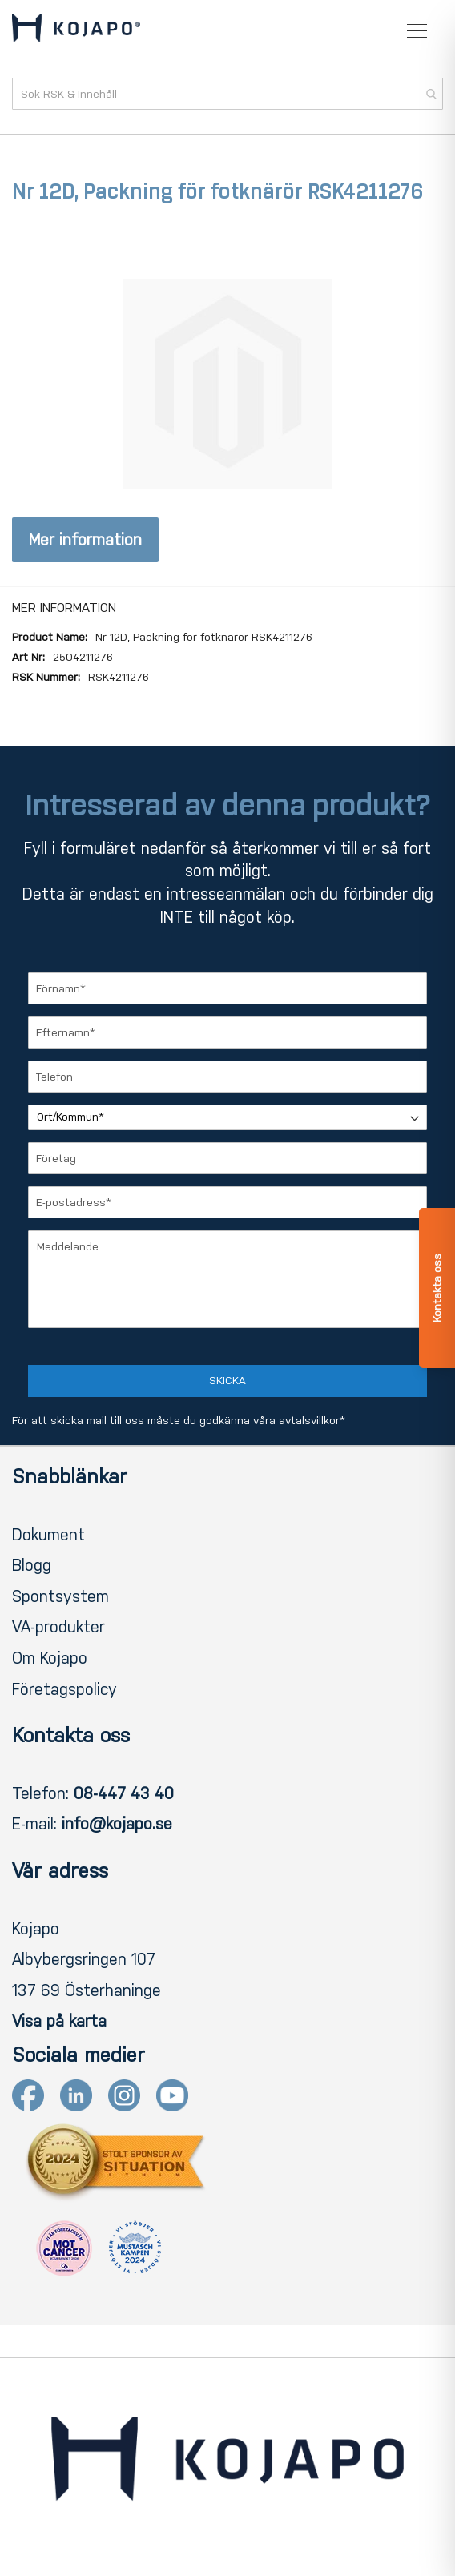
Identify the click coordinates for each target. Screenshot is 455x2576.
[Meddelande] (227, 1279)
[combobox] (227, 94)
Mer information (85, 539)
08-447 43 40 (124, 1793)
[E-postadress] (227, 1202)
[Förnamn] (227, 988)
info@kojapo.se (117, 1823)
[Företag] (227, 1158)
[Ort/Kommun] (227, 1117)
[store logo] (76, 31)
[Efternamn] (227, 1032)
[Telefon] (227, 1077)
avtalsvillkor (309, 1420)
